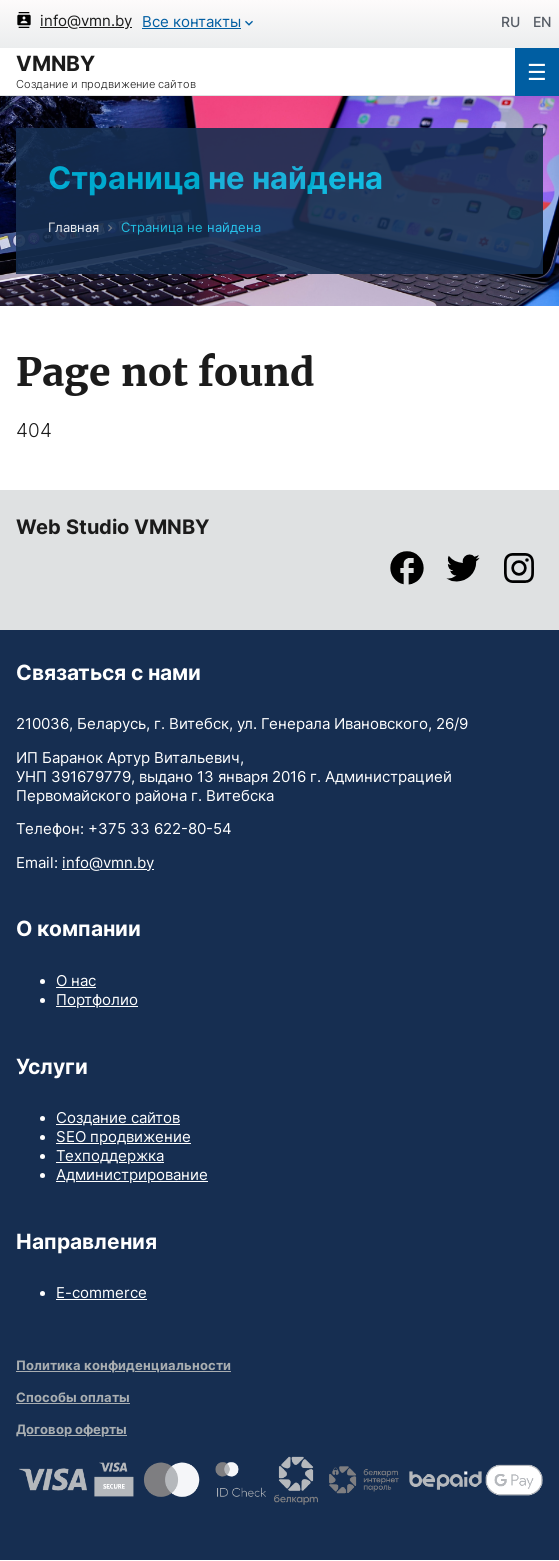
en (542, 21)
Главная (73, 227)
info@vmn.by (108, 863)
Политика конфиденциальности (123, 1365)
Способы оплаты (73, 1397)
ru (510, 21)
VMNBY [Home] (55, 63)
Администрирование (132, 1175)
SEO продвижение (123, 1137)
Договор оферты (71, 1429)
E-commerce (101, 1293)
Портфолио (97, 1000)
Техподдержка (110, 1156)
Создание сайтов (118, 1118)
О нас (76, 981)
